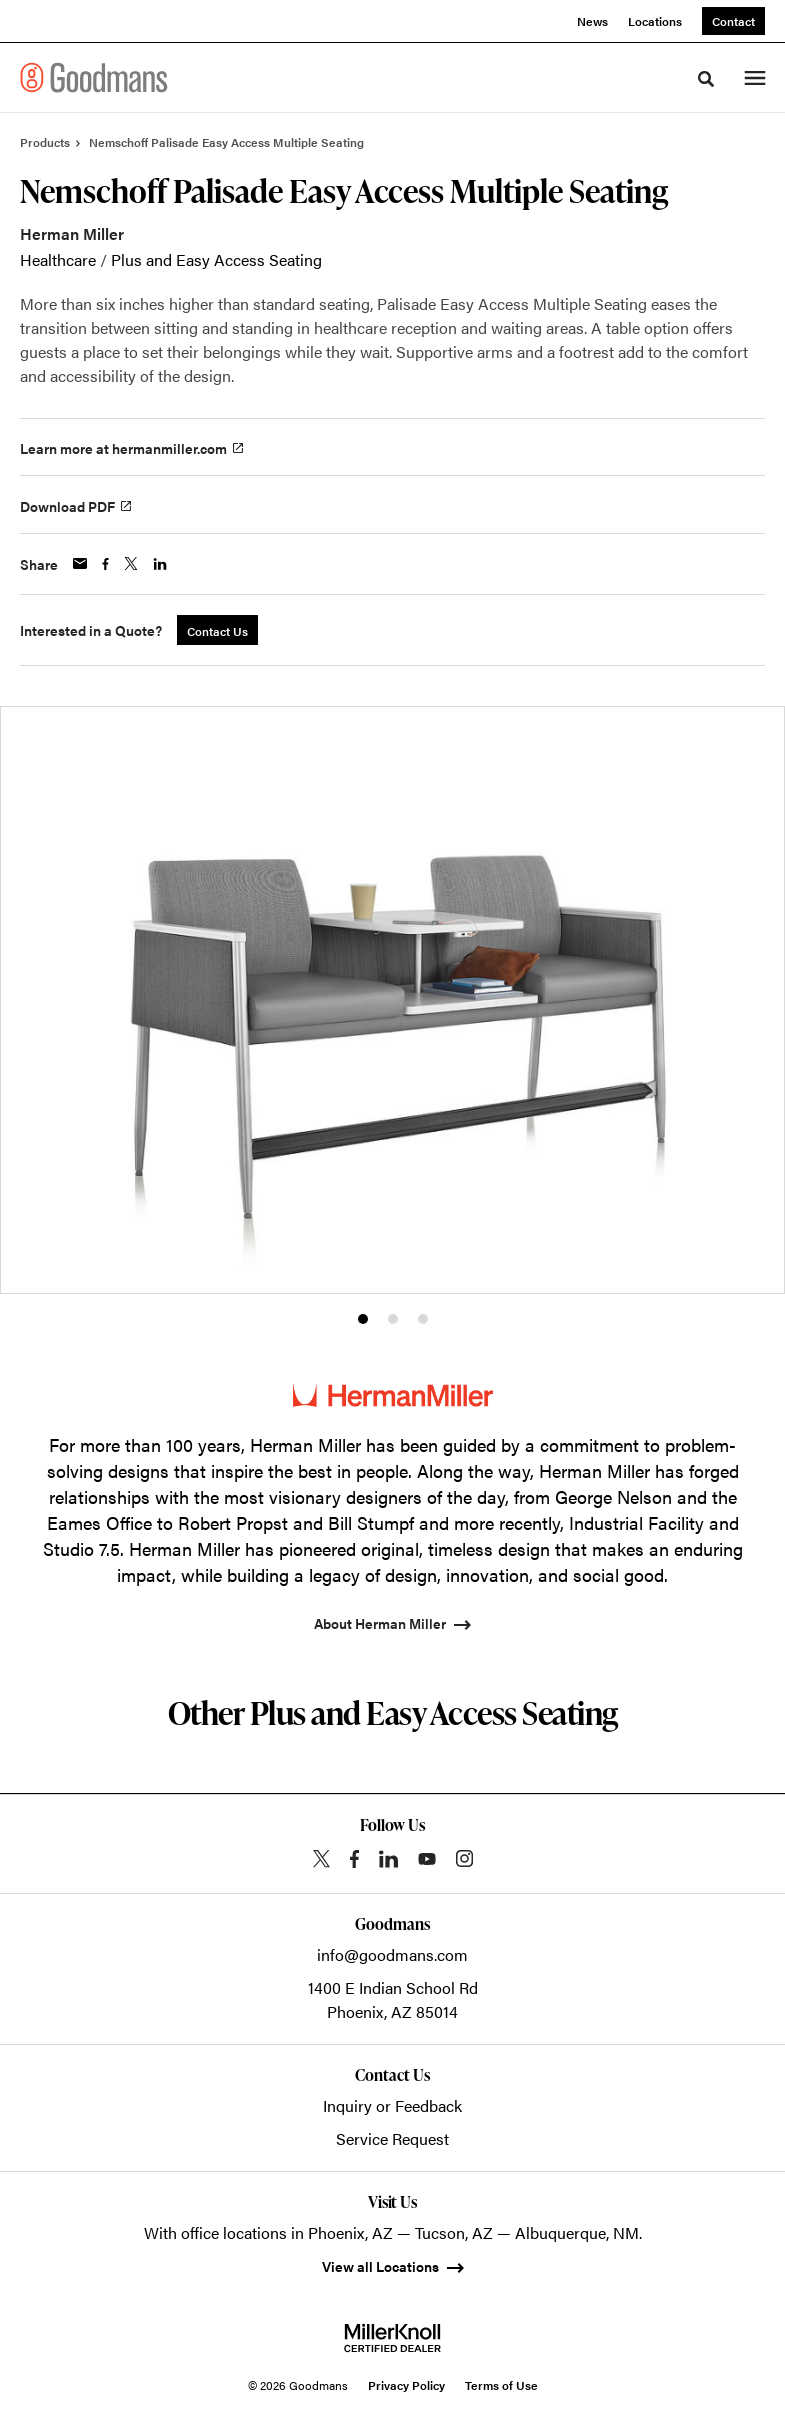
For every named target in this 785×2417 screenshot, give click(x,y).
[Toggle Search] (706, 79)
